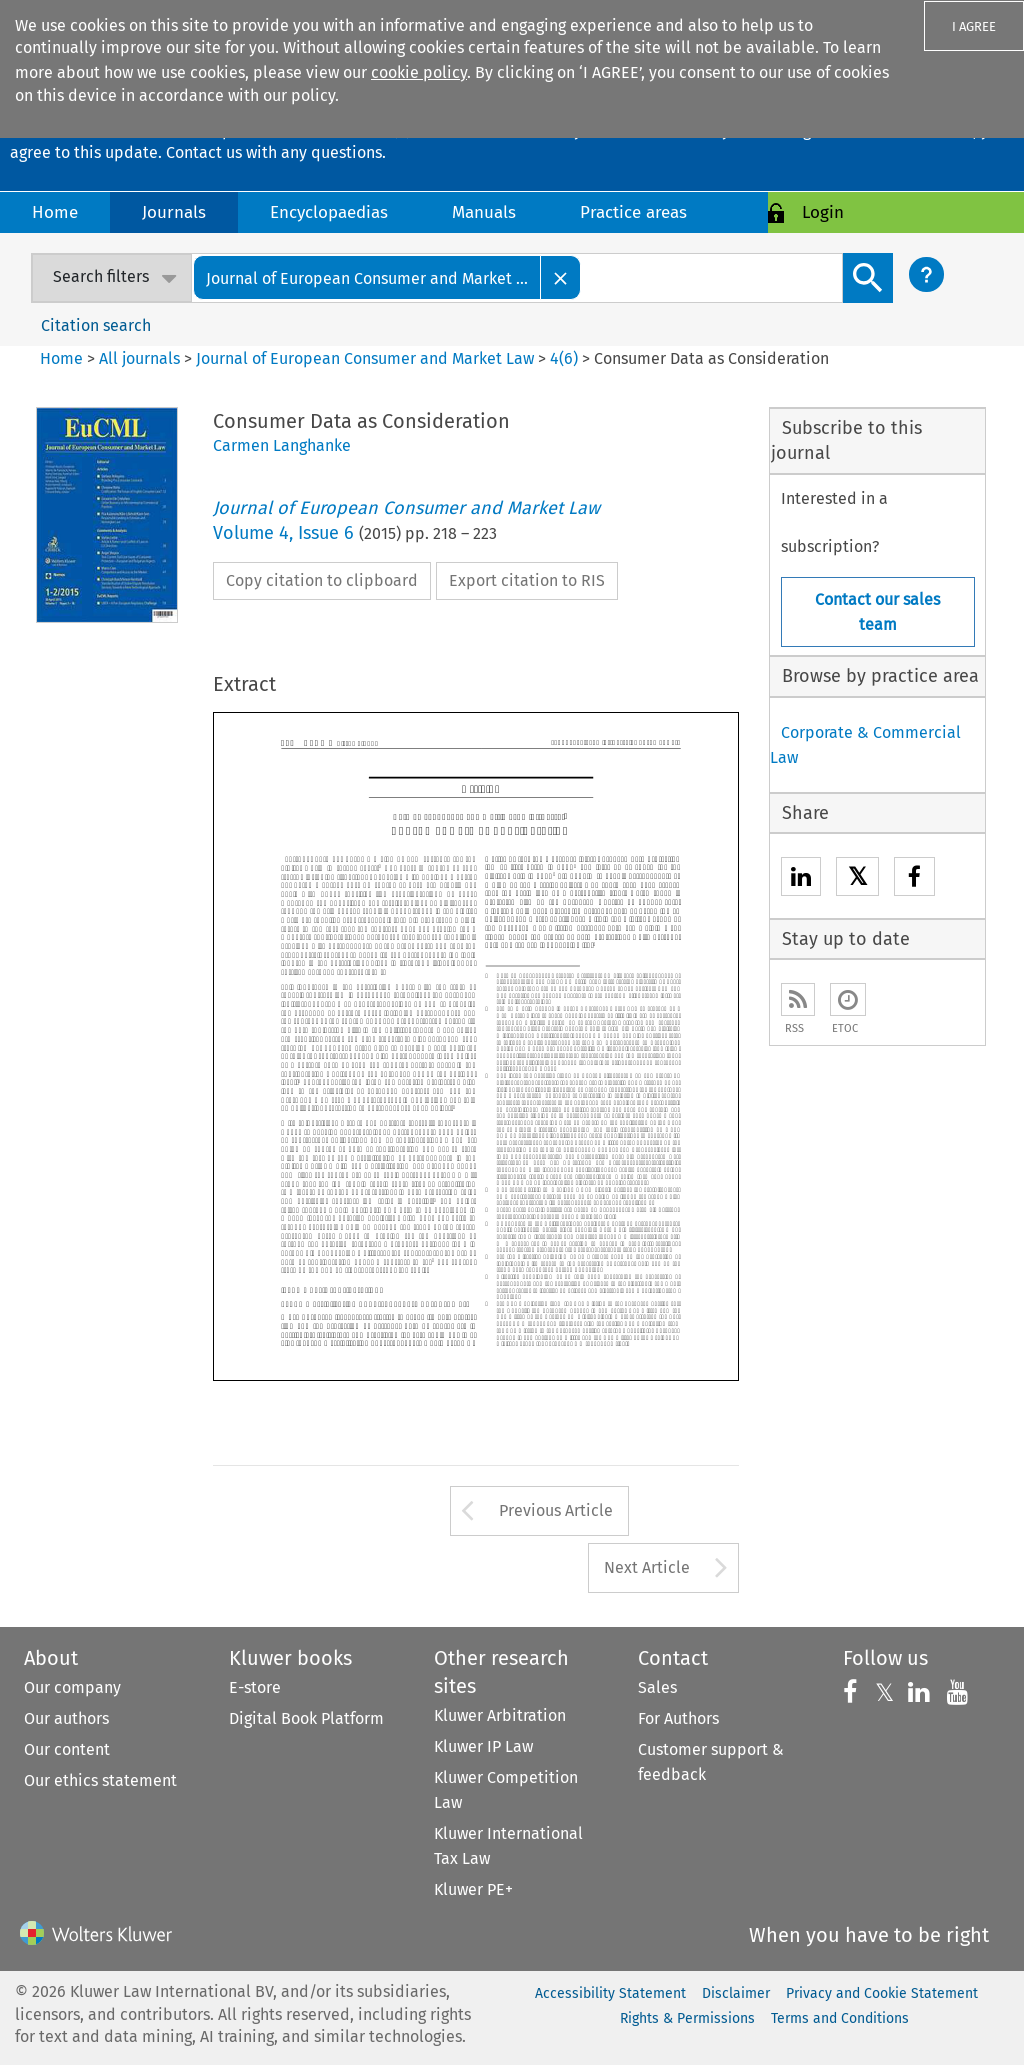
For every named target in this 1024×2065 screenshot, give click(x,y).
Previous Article (556, 1510)
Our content (67, 1749)
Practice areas (633, 212)
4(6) (564, 358)
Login (823, 212)
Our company (72, 1687)
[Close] (561, 277)
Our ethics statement (100, 1780)
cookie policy (419, 72)
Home (55, 212)
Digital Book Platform (306, 1718)
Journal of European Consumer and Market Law (365, 358)
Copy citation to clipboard (322, 580)
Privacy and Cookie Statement (882, 1993)
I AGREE (974, 26)
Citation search (96, 325)
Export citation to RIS (527, 580)
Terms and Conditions (840, 2018)
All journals (141, 358)
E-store (255, 1687)
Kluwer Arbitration (500, 1715)
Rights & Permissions (687, 2018)
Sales (657, 1687)
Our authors (66, 1718)
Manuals (484, 212)
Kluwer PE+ (473, 1889)
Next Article (647, 1567)
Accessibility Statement (610, 1993)
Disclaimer (736, 1993)
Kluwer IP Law (483, 1746)
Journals (174, 212)
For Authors (678, 1718)
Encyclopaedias (329, 212)
